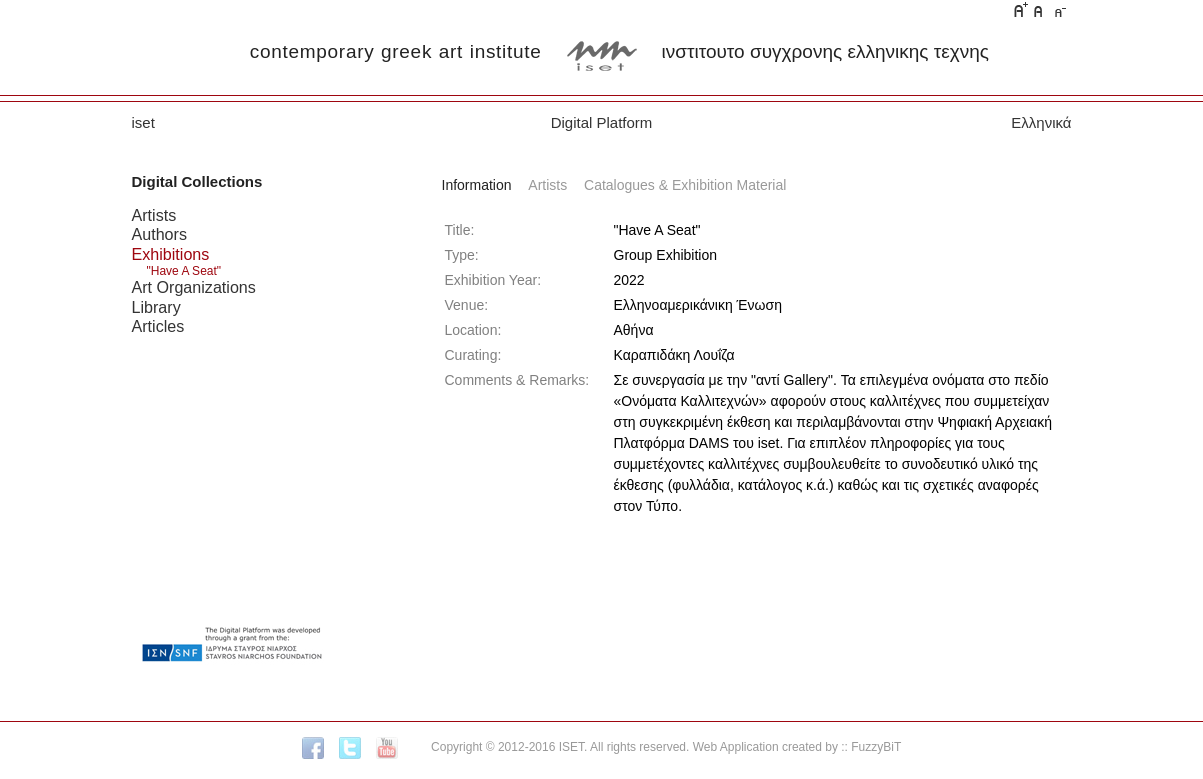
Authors (159, 234)
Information (477, 185)
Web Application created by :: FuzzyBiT (797, 747)
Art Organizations (194, 287)
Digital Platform (602, 122)
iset (143, 122)
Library (156, 307)
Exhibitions (171, 254)
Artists (154, 215)
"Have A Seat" (184, 271)
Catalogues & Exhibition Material (685, 185)
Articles (158, 326)
